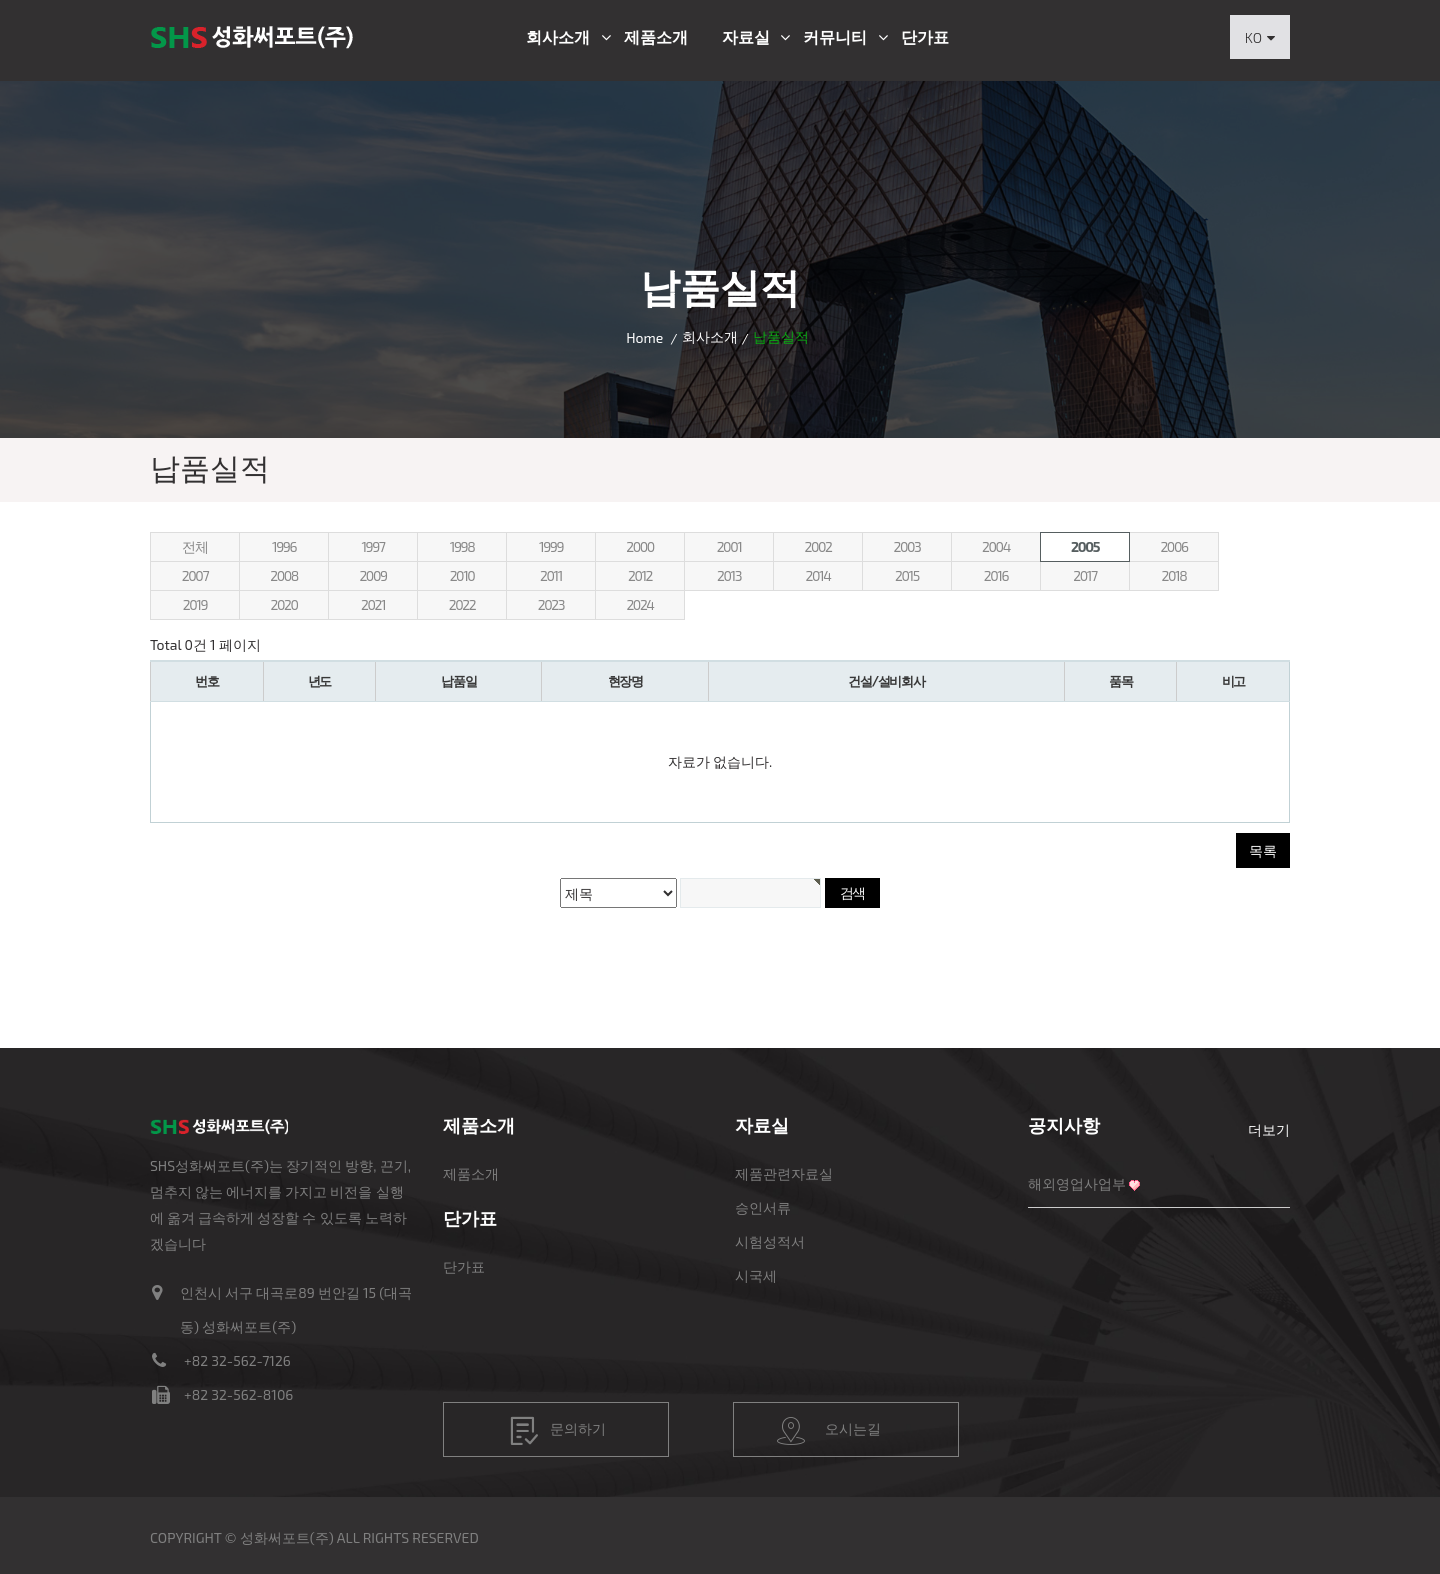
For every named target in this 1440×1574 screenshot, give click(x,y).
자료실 (746, 37)
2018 (1174, 575)
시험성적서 (770, 1241)
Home (644, 337)
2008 (284, 575)
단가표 (925, 37)
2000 (640, 546)
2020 (283, 604)
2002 (817, 546)
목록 (1263, 850)
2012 (640, 575)
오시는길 (829, 1431)
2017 (1084, 575)
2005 (1085, 546)
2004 (996, 546)
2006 (1173, 546)
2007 (195, 575)
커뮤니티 (835, 37)
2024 (639, 604)
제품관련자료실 (784, 1173)
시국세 (756, 1275)
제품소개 (656, 37)
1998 (462, 546)
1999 (551, 546)
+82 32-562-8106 (238, 1394)
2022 (462, 604)
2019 (195, 604)
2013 (729, 575)
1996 (284, 546)
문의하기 (558, 1431)
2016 (996, 575)
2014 (818, 575)
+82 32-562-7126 (237, 1360)
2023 (551, 604)
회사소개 (558, 37)
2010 (462, 575)
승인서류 (763, 1207)
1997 (372, 546)
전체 (194, 546)
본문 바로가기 (0, 0)
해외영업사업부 (1077, 1183)
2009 (372, 575)
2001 (729, 546)
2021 (373, 604)
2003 (907, 546)
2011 (551, 575)
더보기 (1269, 1129)
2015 (907, 575)
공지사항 (1064, 1125)
